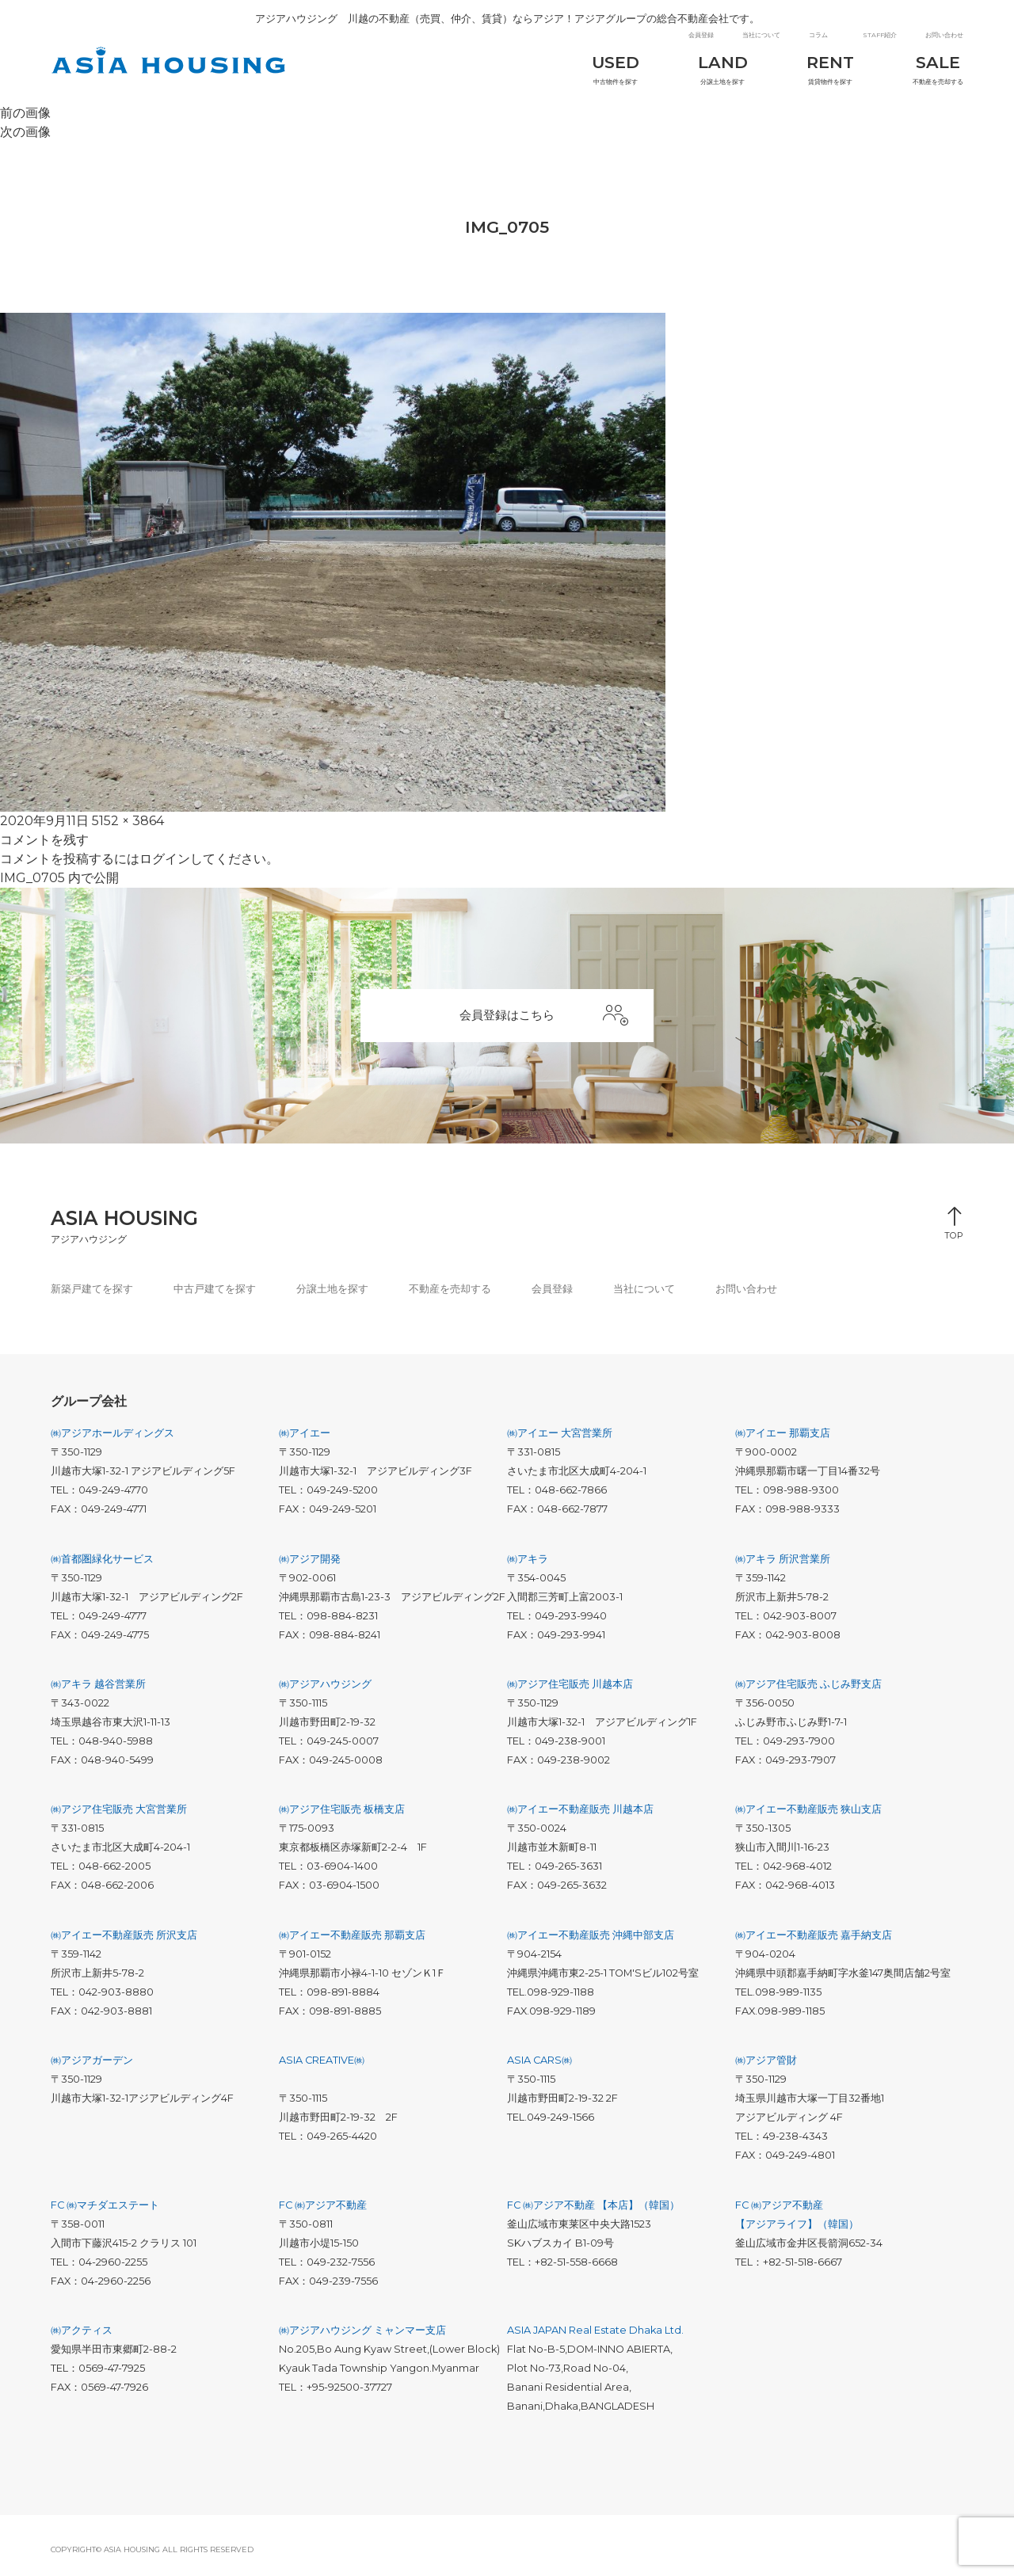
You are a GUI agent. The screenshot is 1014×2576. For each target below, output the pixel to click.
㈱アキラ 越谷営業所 (98, 1693)
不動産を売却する (938, 67)
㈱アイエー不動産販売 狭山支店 (808, 1819)
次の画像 (25, 136)
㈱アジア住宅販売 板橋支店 (342, 1819)
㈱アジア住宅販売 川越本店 (570, 1693)
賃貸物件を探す (825, 67)
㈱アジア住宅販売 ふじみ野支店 (808, 1693)
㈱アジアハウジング (325, 1693)
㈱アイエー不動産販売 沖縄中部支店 (590, 1944)
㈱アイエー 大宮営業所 (559, 1442)
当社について (761, 32)
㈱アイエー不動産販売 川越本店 (580, 1819)
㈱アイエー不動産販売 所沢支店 (124, 1944)
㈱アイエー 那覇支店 (782, 1442)
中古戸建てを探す (214, 1297)
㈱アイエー (304, 1442)
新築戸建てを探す (92, 1297)
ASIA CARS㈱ (539, 2069)
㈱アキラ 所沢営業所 (782, 1567)
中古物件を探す (601, 67)
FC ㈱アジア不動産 (323, 2214)
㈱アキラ (527, 1567)
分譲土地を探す (713, 67)
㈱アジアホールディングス (112, 1442)
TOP (953, 1240)
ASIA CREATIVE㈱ (321, 2069)
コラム (818, 32)
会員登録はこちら (548, 1022)
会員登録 (701, 32)
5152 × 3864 (128, 825)
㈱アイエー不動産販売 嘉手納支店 (813, 1944)
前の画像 (25, 117)
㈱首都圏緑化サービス (102, 1567)
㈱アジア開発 (310, 1567)
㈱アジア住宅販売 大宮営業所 (119, 1819)
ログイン (164, 863)
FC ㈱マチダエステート (105, 2214)
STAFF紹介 (880, 32)
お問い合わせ (944, 32)
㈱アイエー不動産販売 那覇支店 (352, 1944)
